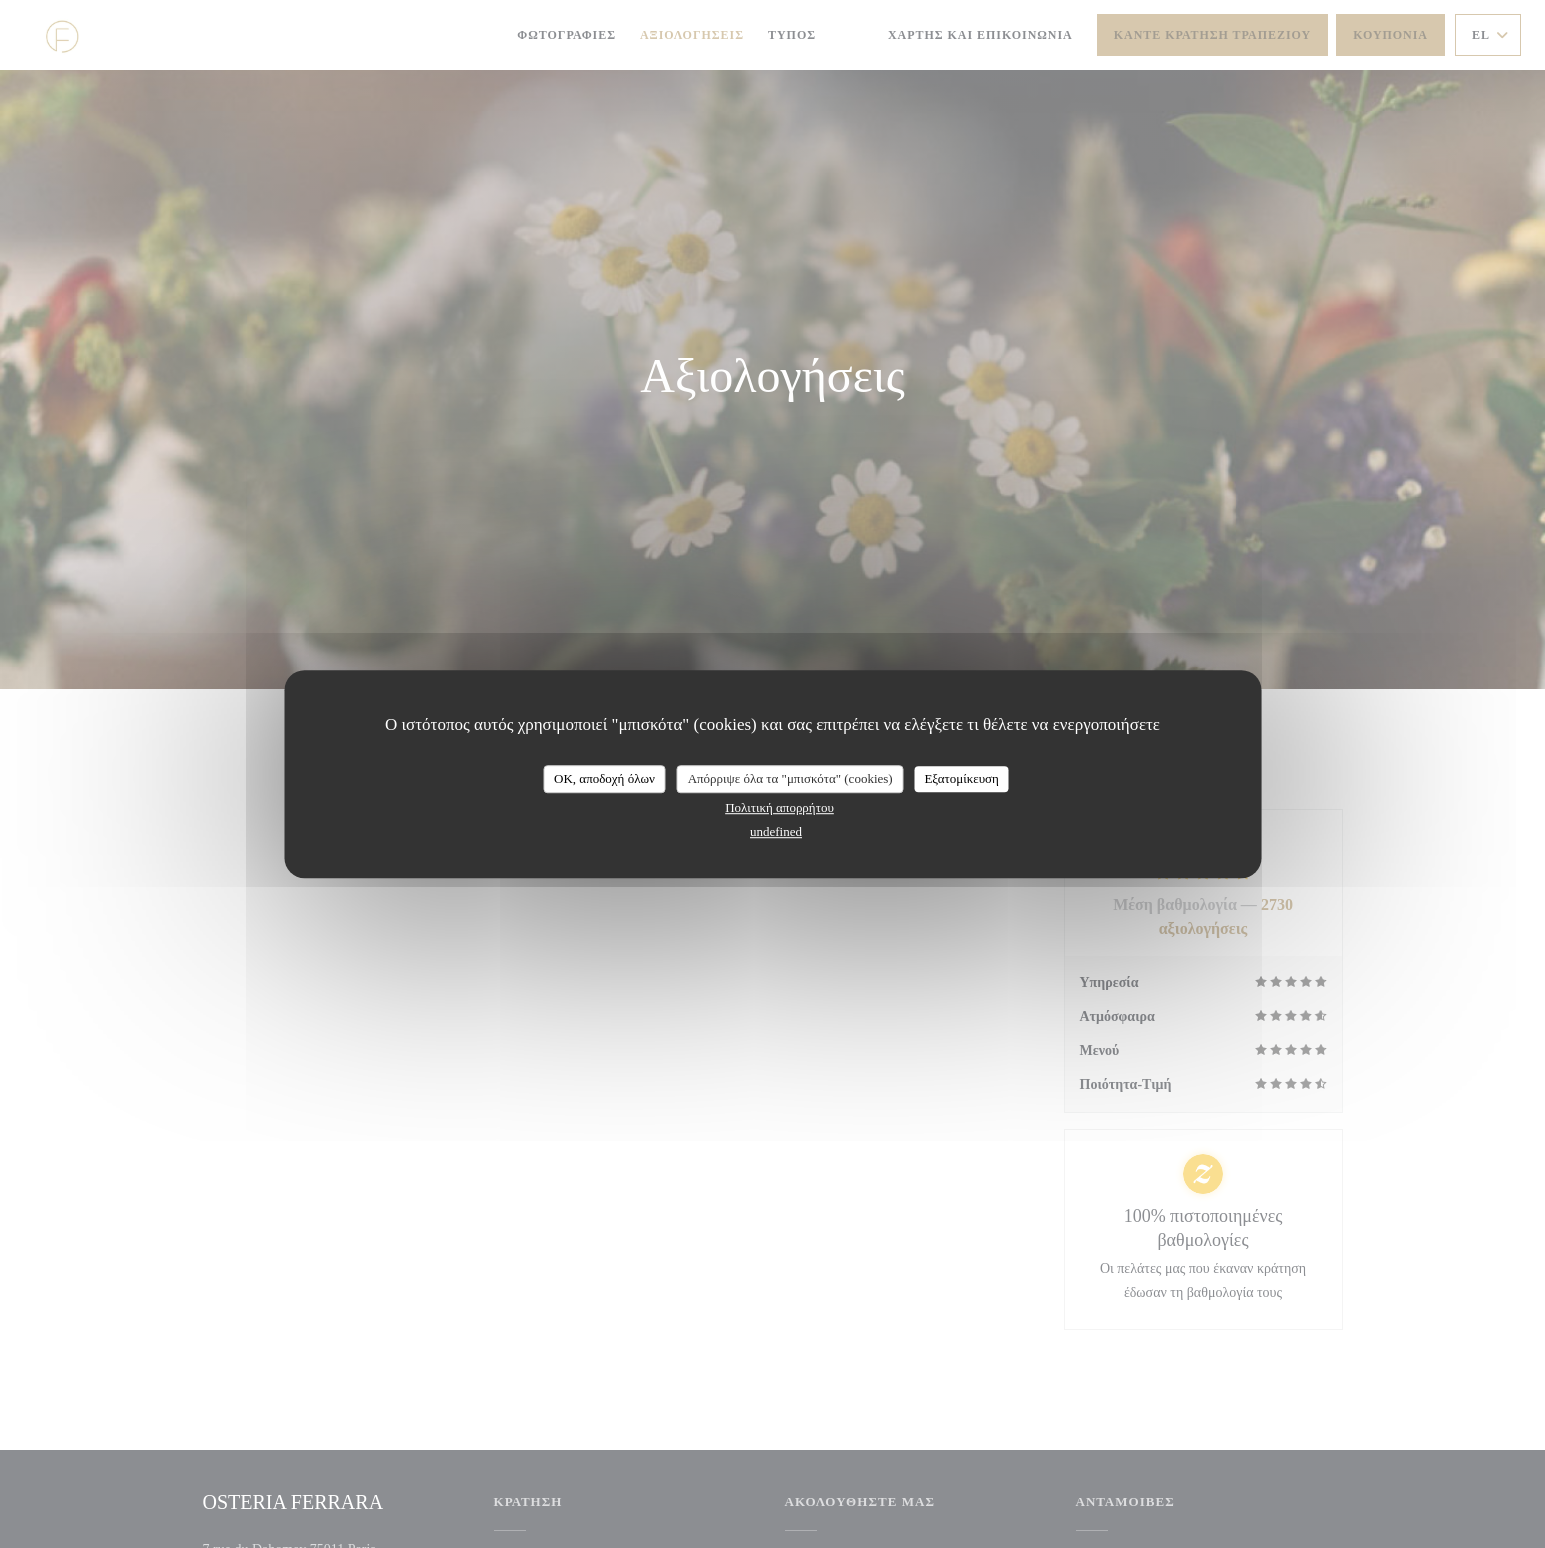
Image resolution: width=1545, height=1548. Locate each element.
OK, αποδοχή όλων (604, 778)
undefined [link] (776, 831)
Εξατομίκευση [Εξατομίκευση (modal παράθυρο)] (961, 778)
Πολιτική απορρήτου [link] (779, 807)
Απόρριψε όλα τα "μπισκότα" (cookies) (790, 778)
